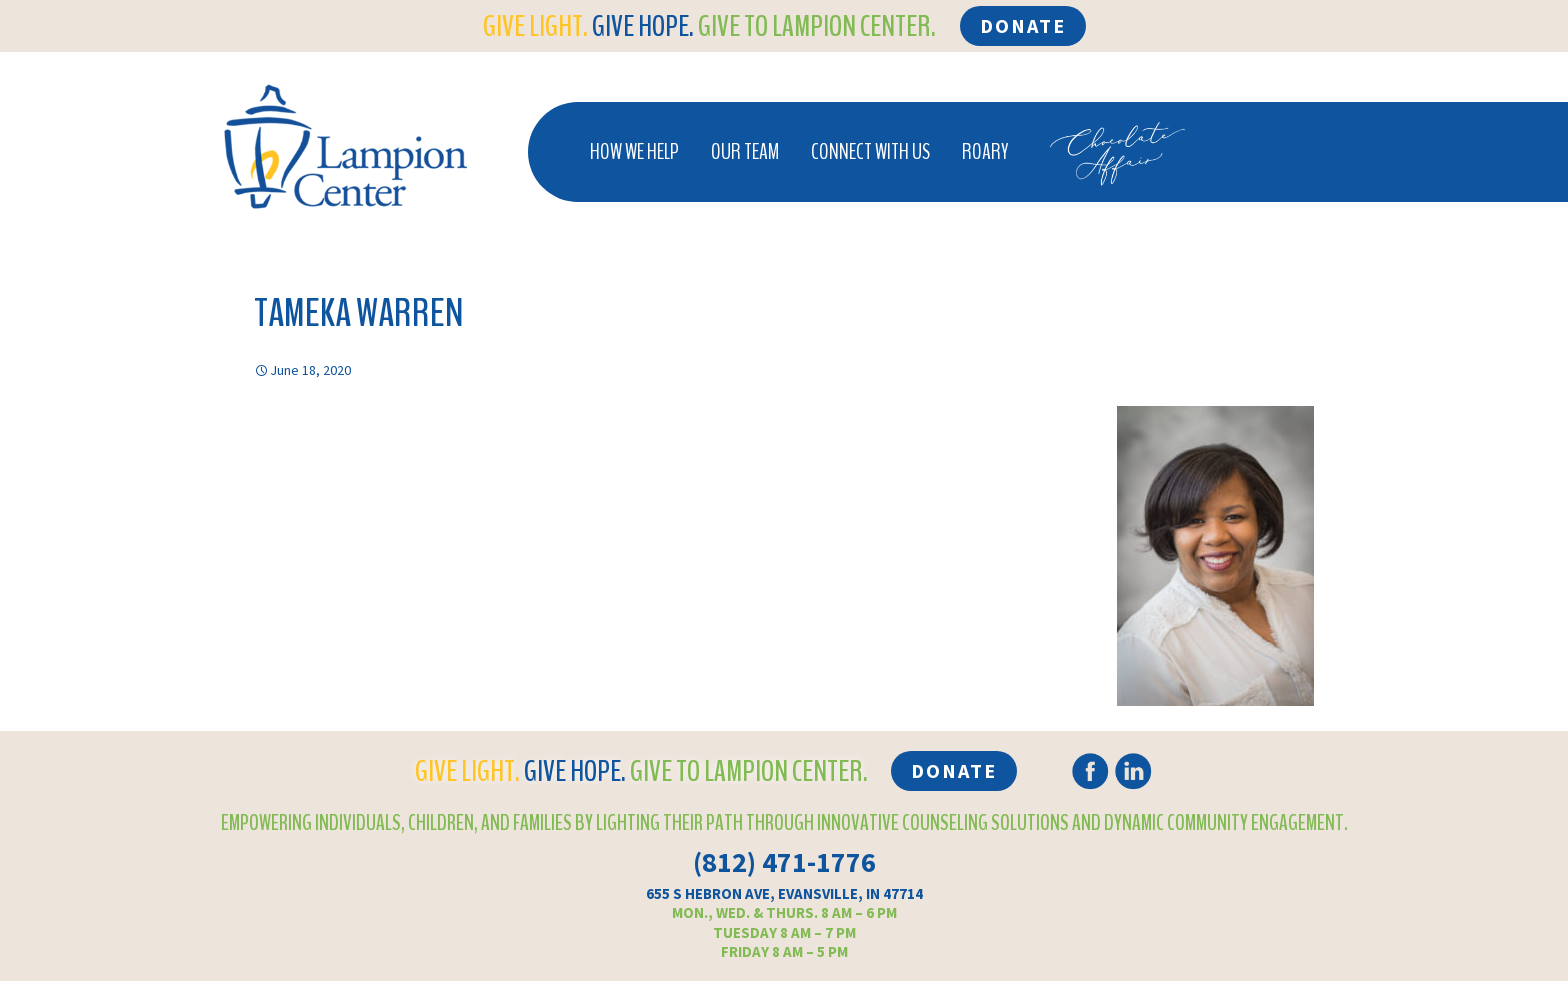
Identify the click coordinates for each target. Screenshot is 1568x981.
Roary (985, 152)
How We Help (634, 152)
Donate (1023, 25)
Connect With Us (870, 152)
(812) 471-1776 (784, 862)
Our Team (745, 152)
